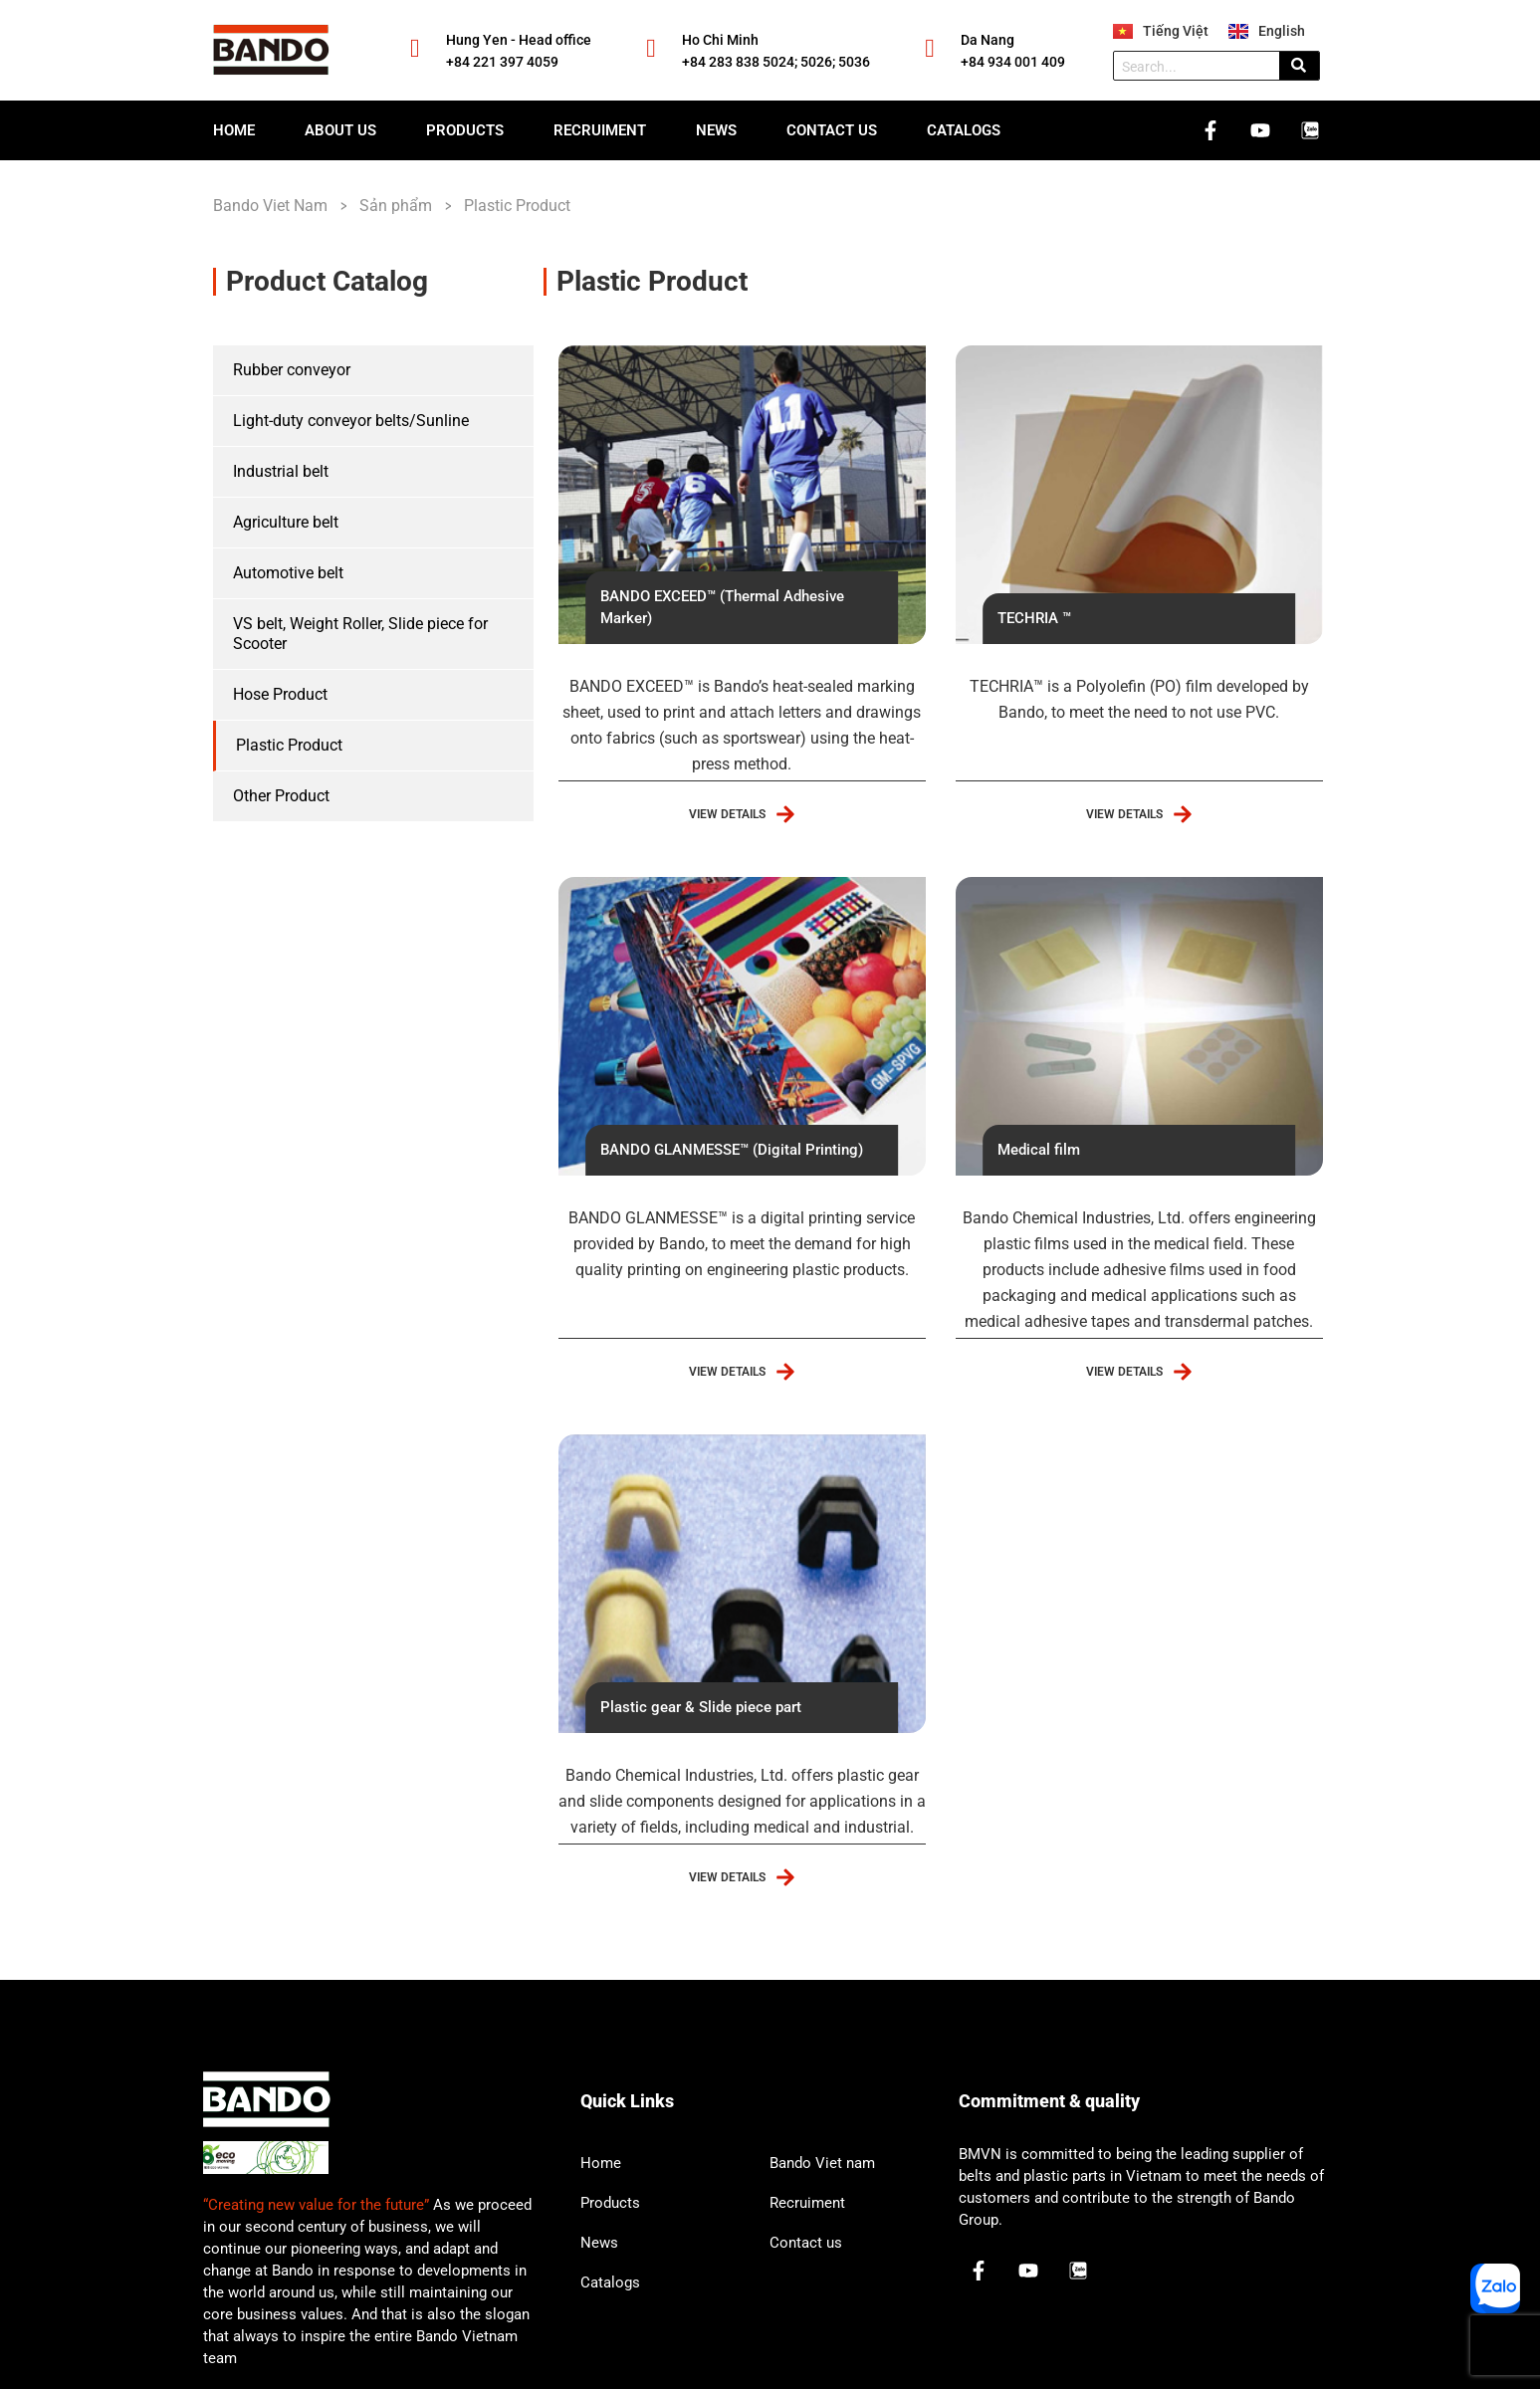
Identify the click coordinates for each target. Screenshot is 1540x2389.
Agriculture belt (285, 522)
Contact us (831, 130)
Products (465, 130)
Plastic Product (289, 745)
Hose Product (280, 694)
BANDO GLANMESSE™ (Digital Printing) (731, 1150)
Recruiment (599, 130)
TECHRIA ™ (1034, 618)
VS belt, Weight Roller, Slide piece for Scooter (360, 633)
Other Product (281, 795)
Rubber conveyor (291, 369)
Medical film (1038, 1150)
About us (340, 130)
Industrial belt (281, 471)
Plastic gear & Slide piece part (700, 1707)
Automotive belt (288, 572)
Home (234, 130)
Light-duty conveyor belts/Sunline (351, 420)
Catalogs (963, 130)
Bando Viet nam (822, 2163)
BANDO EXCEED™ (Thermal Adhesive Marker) (722, 607)
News (716, 130)
